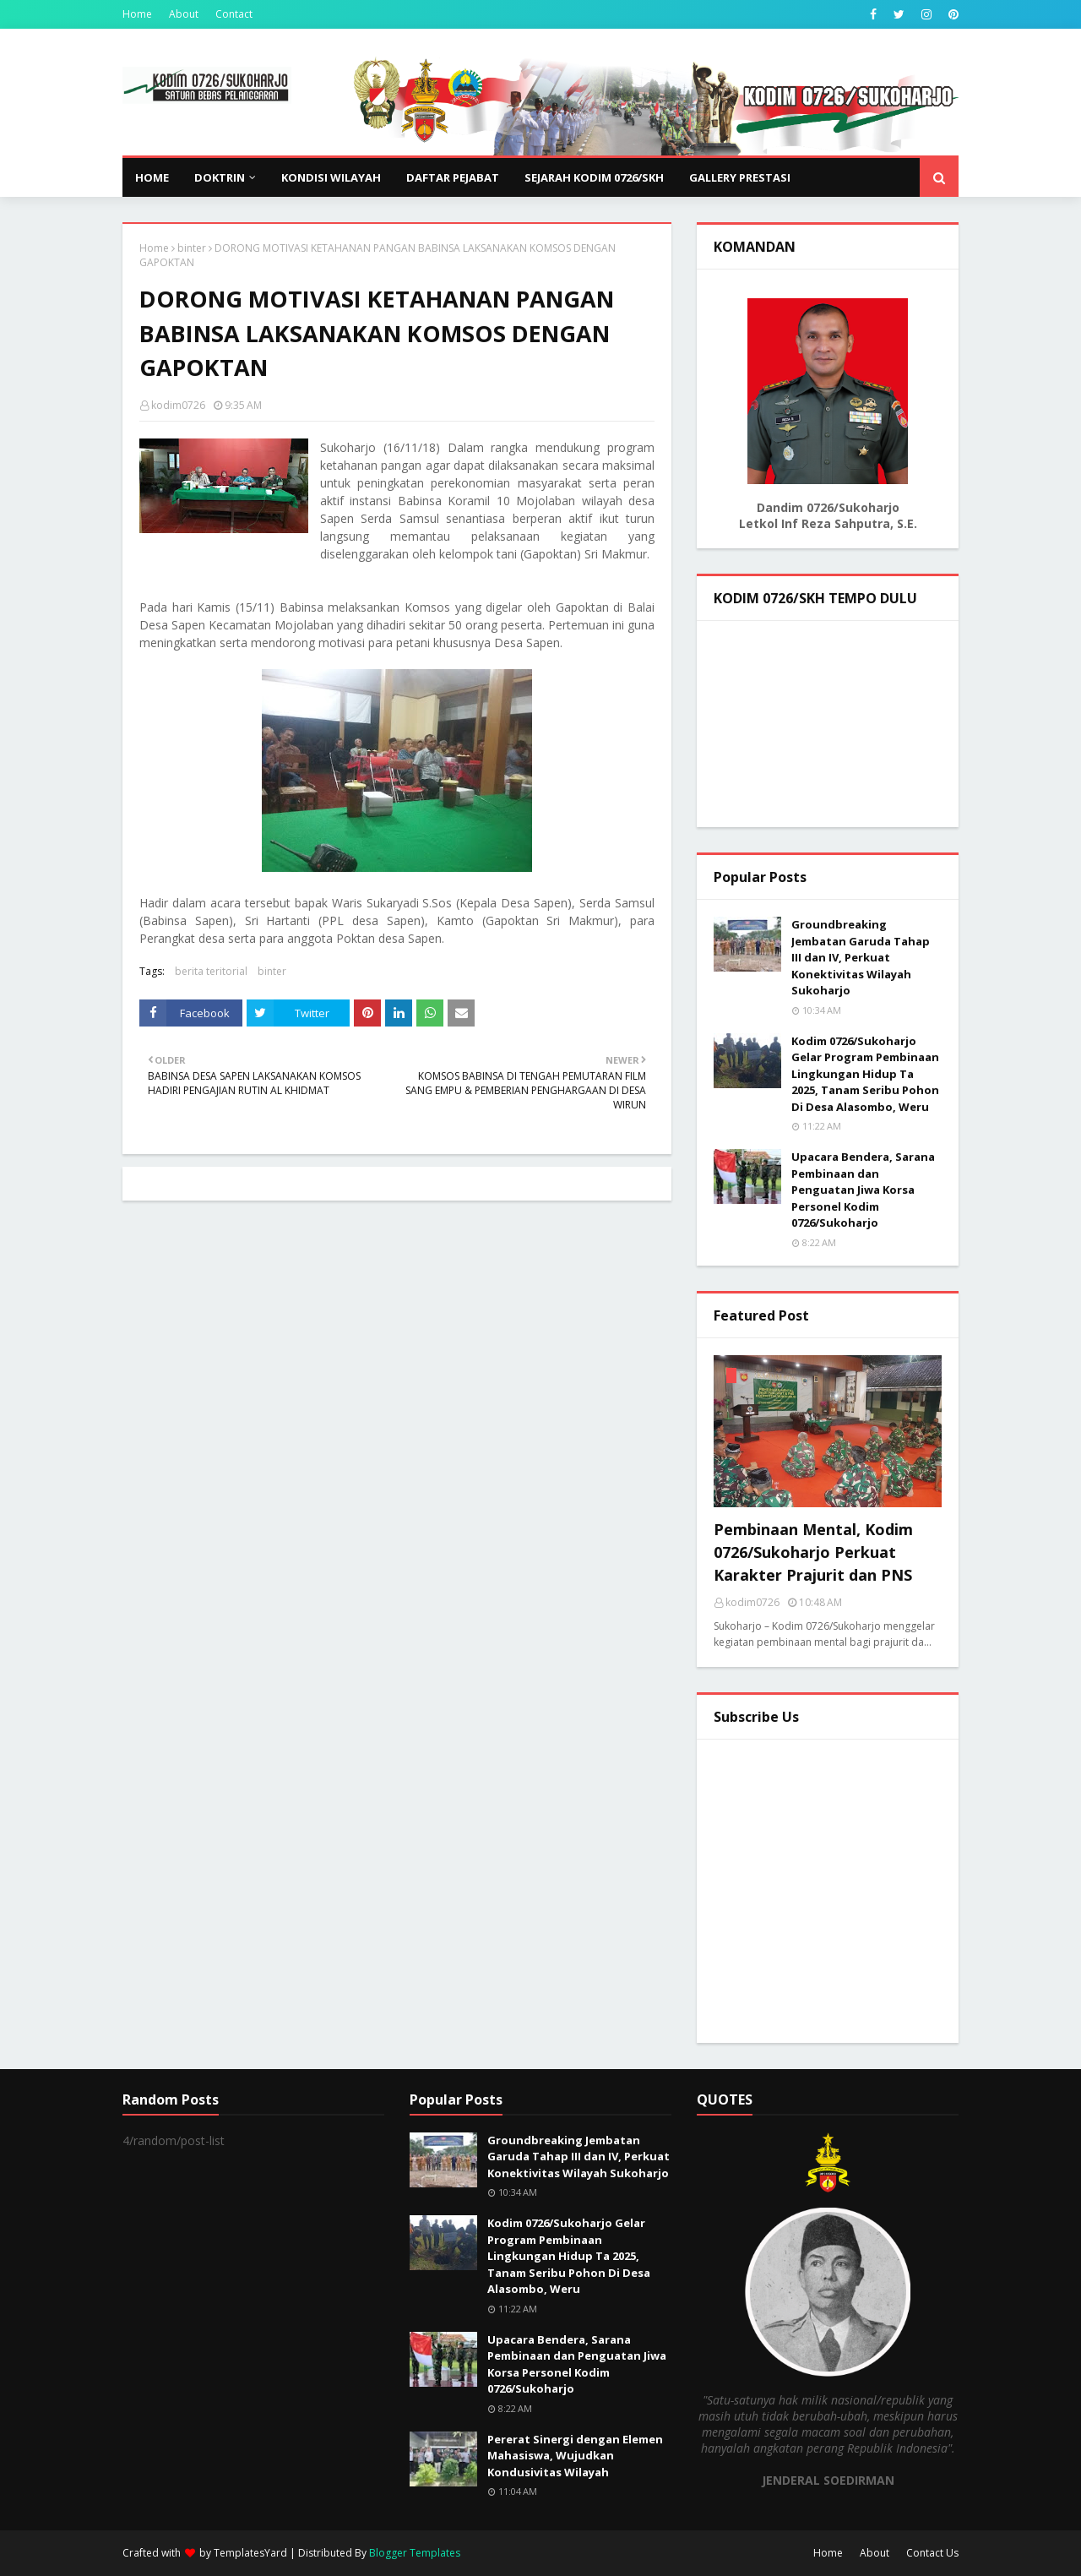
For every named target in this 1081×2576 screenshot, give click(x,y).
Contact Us (932, 2553)
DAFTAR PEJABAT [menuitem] (452, 177)
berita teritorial (211, 971)
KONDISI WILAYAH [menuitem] (331, 177)
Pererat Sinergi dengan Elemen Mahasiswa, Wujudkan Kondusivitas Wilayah (575, 2456)
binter (191, 248)
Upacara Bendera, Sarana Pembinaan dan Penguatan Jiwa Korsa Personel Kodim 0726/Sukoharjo (863, 1189)
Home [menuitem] (152, 177)
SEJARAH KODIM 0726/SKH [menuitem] (594, 177)
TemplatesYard (250, 2553)
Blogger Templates (414, 2553)
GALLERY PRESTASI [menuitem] (739, 177)
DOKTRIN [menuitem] (219, 177)
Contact (234, 14)
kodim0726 (178, 405)
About (183, 14)
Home (137, 14)
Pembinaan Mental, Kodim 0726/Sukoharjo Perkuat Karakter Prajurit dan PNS (813, 1552)
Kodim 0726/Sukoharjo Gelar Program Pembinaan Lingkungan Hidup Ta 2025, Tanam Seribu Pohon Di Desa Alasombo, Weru (865, 1073)
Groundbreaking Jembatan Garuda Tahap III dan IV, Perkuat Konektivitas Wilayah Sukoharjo (860, 957)
